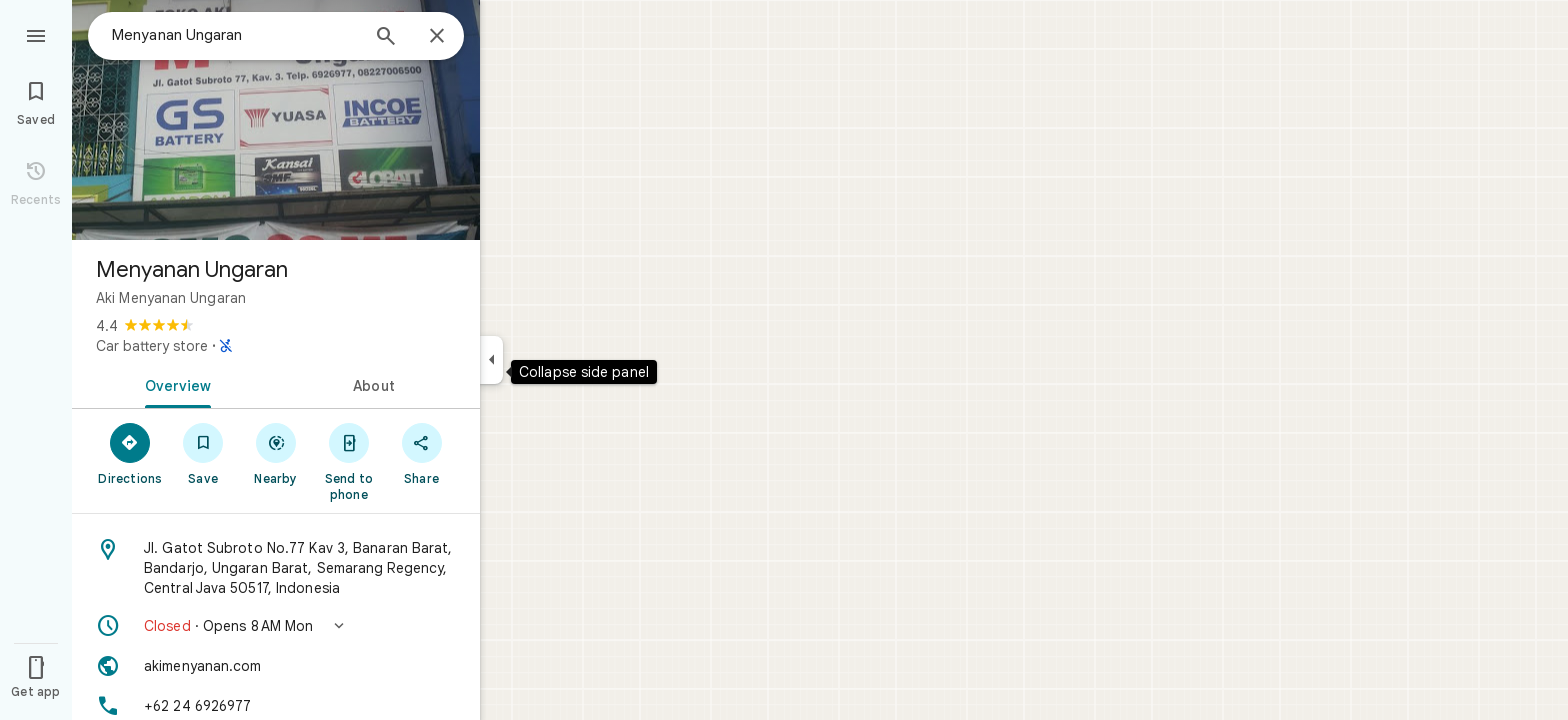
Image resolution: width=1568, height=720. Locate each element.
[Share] (421, 453)
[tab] (174, 384)
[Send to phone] (348, 461)
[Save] (203, 453)
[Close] (437, 37)
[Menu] (36, 34)
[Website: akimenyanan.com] (276, 666)
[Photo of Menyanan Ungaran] (276, 120)
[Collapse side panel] (491, 360)
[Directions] (130, 453)
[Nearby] (276, 453)
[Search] (386, 38)
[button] (276, 626)
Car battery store (152, 346)
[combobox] (235, 35)
